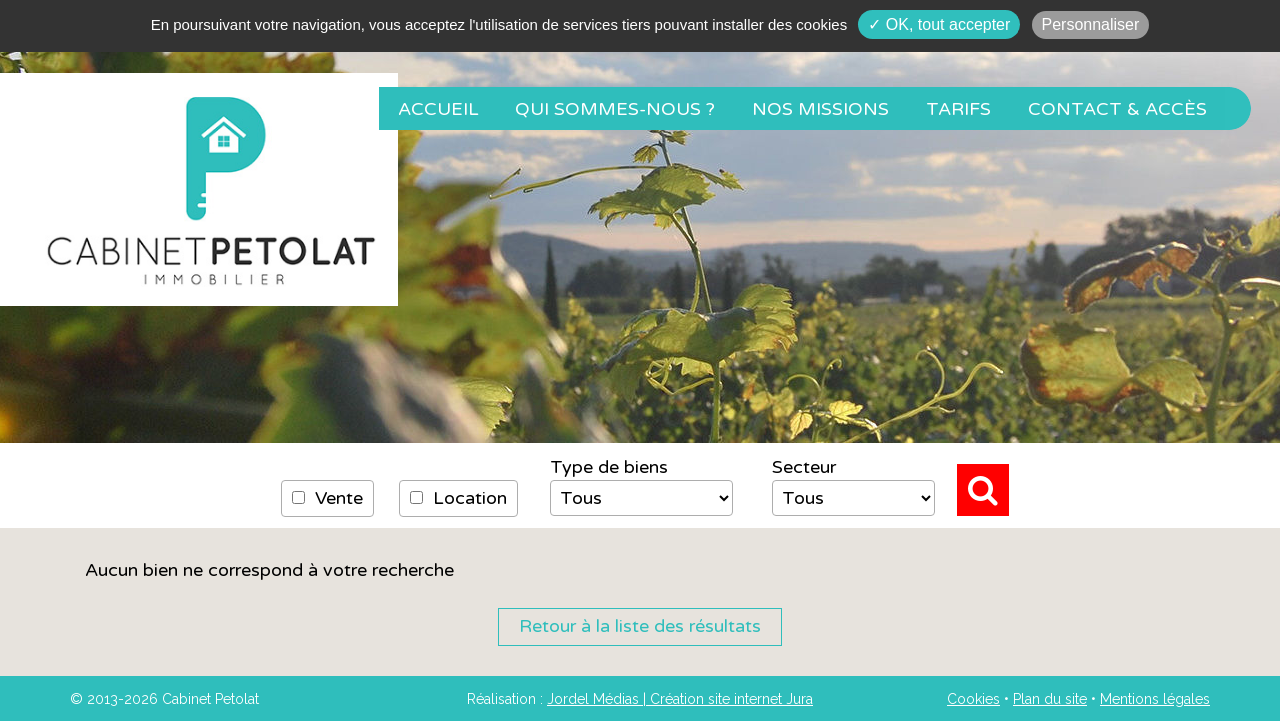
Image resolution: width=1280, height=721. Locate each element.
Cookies (973, 699)
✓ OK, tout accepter (939, 24)
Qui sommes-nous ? (615, 109)
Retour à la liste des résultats (640, 626)
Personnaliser (1091, 24)
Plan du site (1050, 699)
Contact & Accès (1117, 109)
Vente (327, 498)
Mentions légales (1155, 699)
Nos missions (820, 109)
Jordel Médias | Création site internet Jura (680, 699)
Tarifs (958, 109)
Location (458, 498)
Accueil (438, 109)
